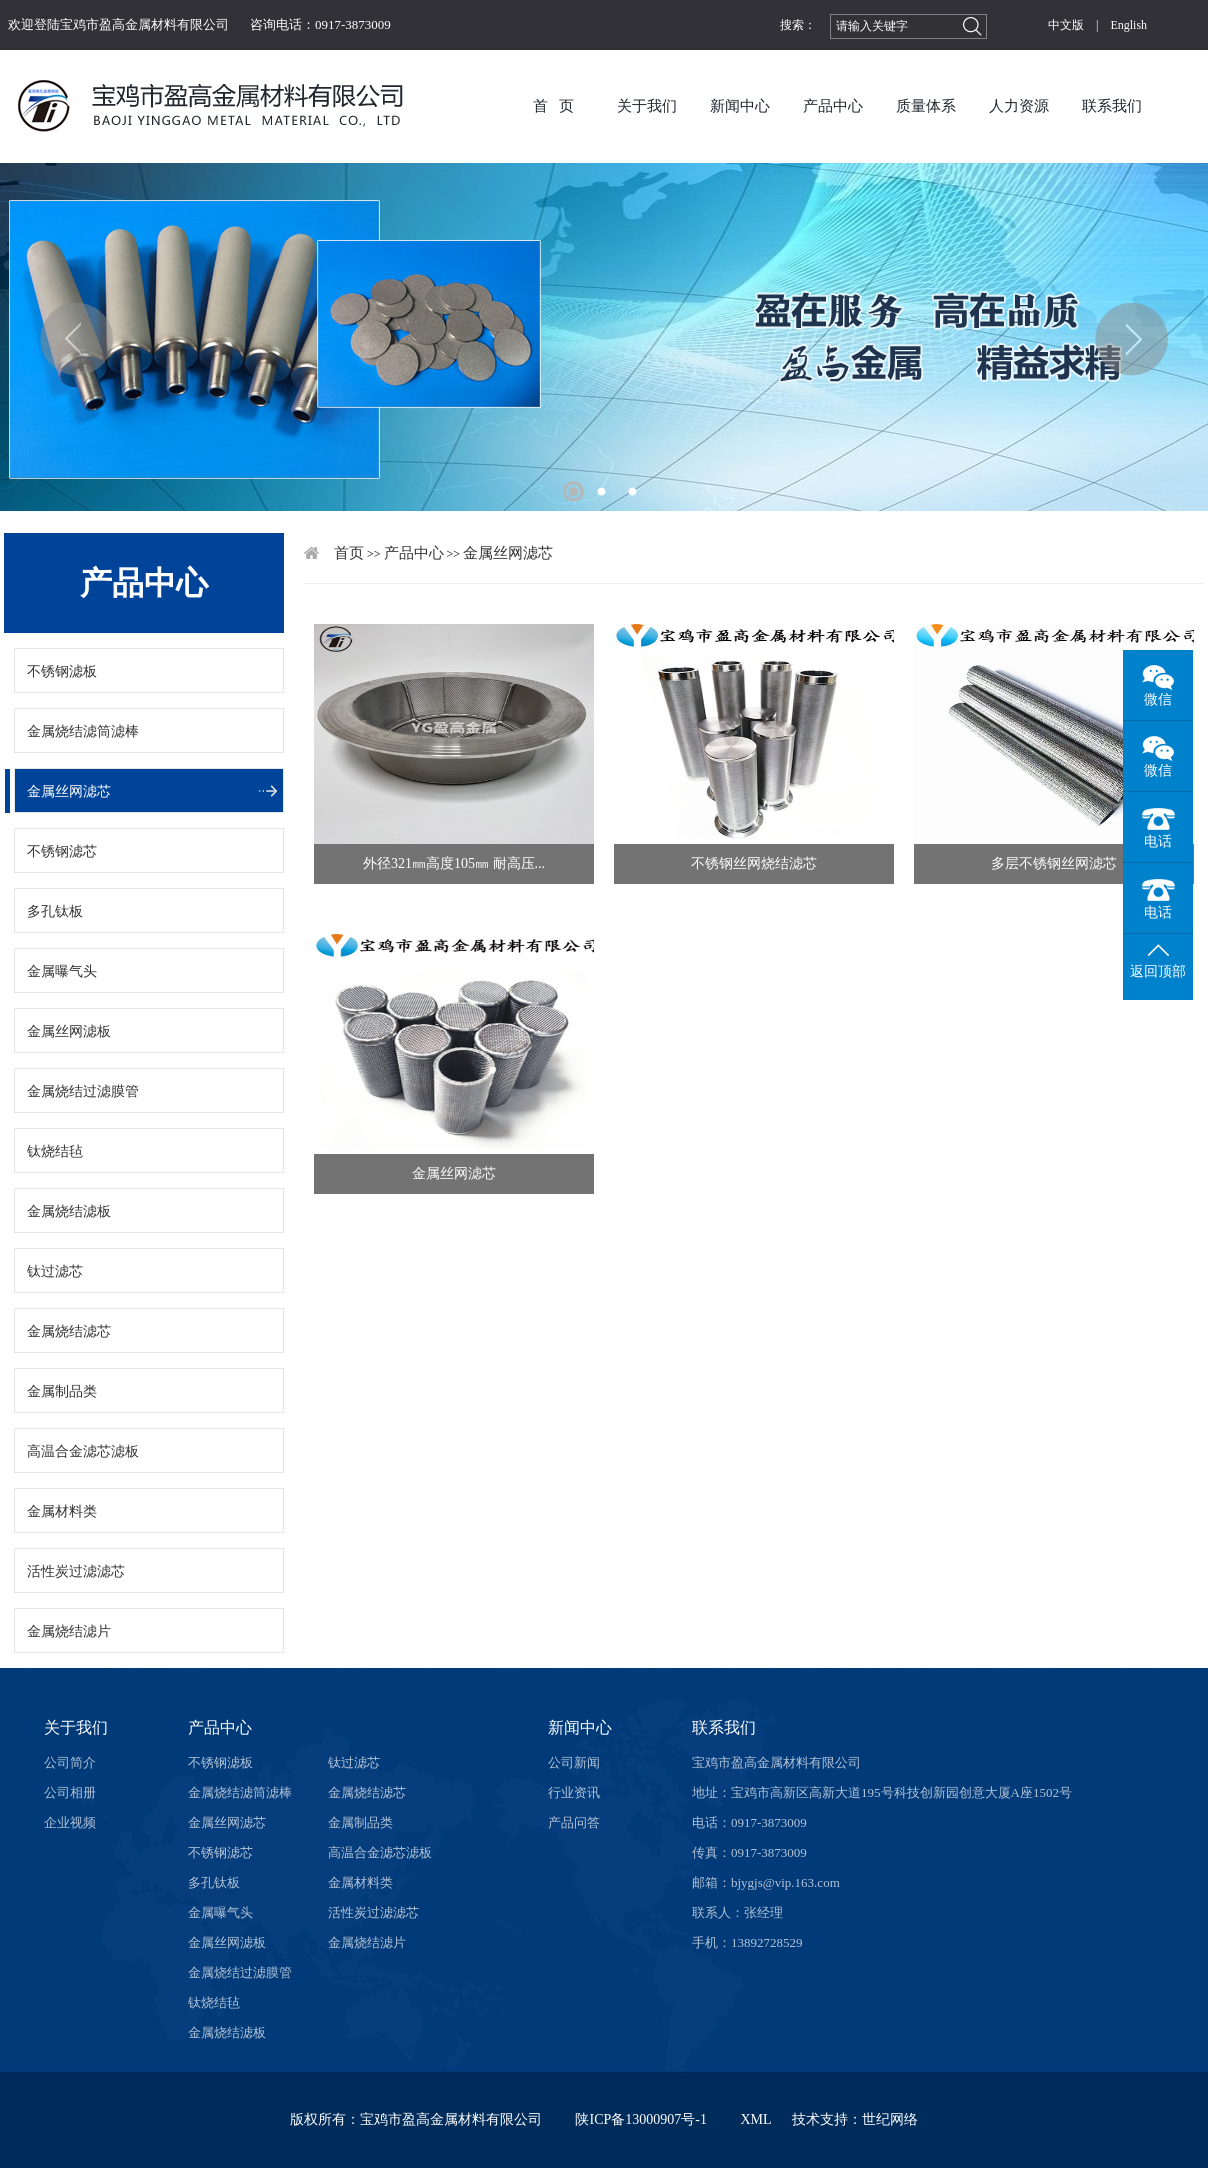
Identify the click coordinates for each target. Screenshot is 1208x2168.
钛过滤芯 (55, 1271)
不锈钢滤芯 (62, 851)
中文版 (1066, 25)
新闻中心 (740, 106)
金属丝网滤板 (69, 1031)
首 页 (553, 106)
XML (755, 2119)
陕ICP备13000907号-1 (640, 2119)
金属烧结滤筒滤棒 (83, 731)
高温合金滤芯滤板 (83, 1451)
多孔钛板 (55, 911)
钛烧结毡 (55, 1151)
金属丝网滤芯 (69, 791)
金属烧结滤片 (69, 1631)
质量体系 (926, 106)
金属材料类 (62, 1511)
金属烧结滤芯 (69, 1331)
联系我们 (1112, 106)
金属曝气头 (62, 971)
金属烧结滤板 (69, 1211)
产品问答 (574, 1822)
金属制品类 (62, 1391)
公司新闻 (574, 1762)
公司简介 (70, 1762)
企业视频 (70, 1822)
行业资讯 (574, 1792)
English (1128, 25)
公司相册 (70, 1792)
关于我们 (647, 106)
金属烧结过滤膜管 (83, 1091)
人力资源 (1019, 106)
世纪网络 (890, 2119)
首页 (349, 553)
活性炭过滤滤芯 (76, 1571)
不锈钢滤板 (62, 671)
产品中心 (833, 106)
